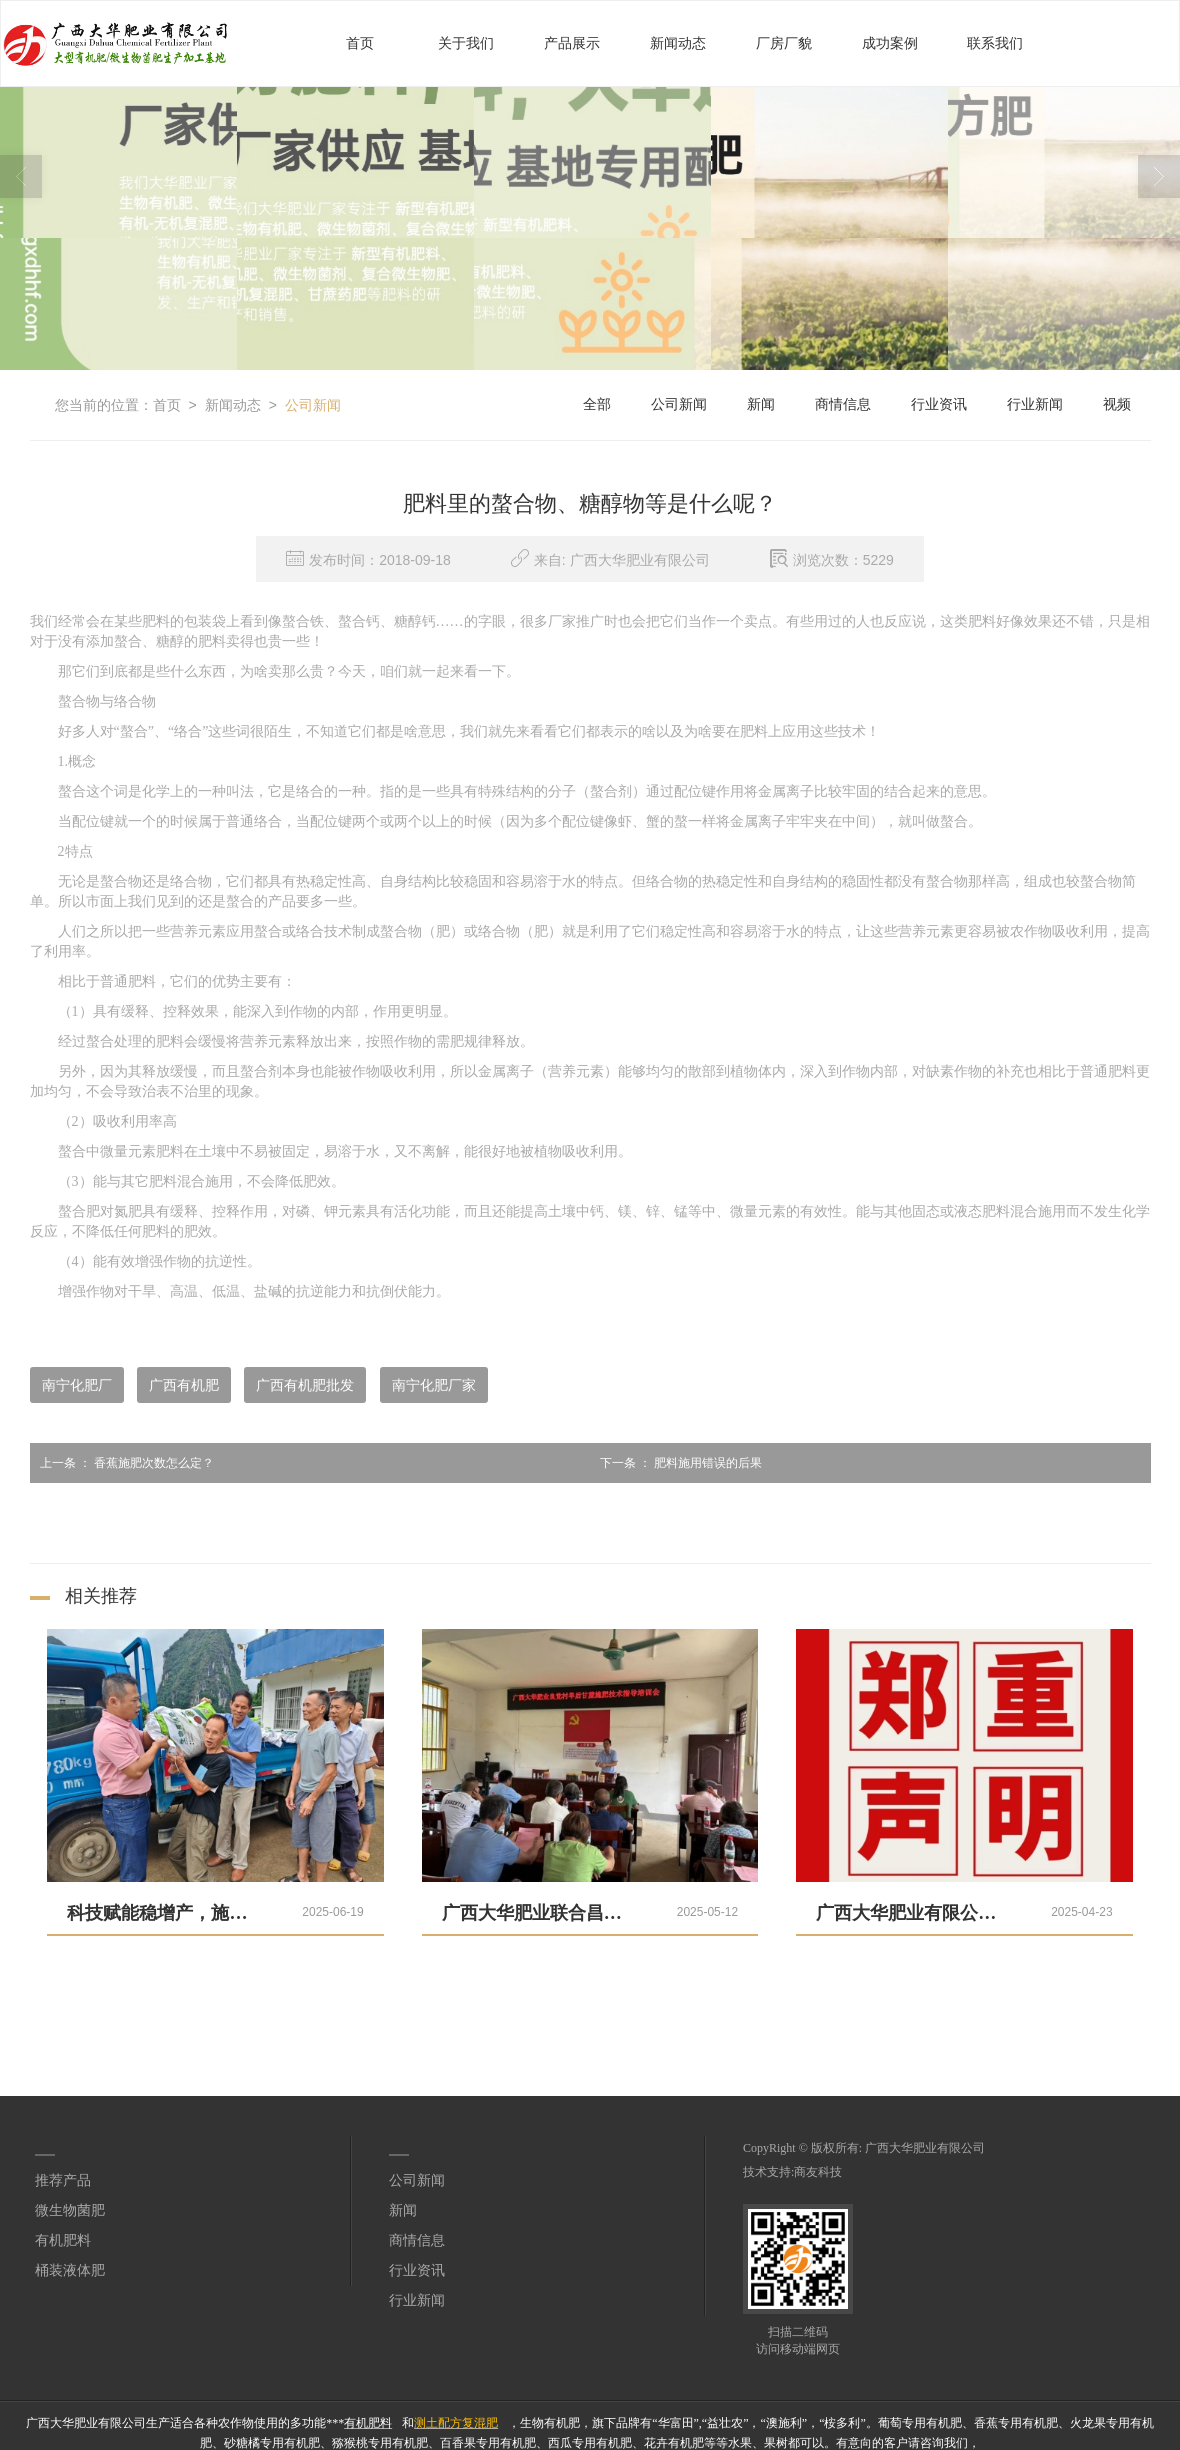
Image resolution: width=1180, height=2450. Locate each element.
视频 (1117, 403)
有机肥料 (63, 2239)
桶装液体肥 (70, 2269)
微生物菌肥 (70, 2209)
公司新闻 (313, 404)
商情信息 (843, 403)
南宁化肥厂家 (434, 1384)
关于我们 (466, 42)
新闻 (761, 403)
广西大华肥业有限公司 (925, 2147)
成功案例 (890, 42)
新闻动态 (678, 42)
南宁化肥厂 (77, 1384)
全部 (597, 403)
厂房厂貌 (784, 42)
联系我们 (995, 42)
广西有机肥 (184, 1384)
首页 (360, 42)
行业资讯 (939, 403)
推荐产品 (63, 2179)
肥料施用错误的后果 (676, 1462)
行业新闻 (1035, 403)
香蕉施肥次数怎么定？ (122, 1462)
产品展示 (572, 42)
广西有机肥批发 (305, 1384)
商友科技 (818, 2171)
